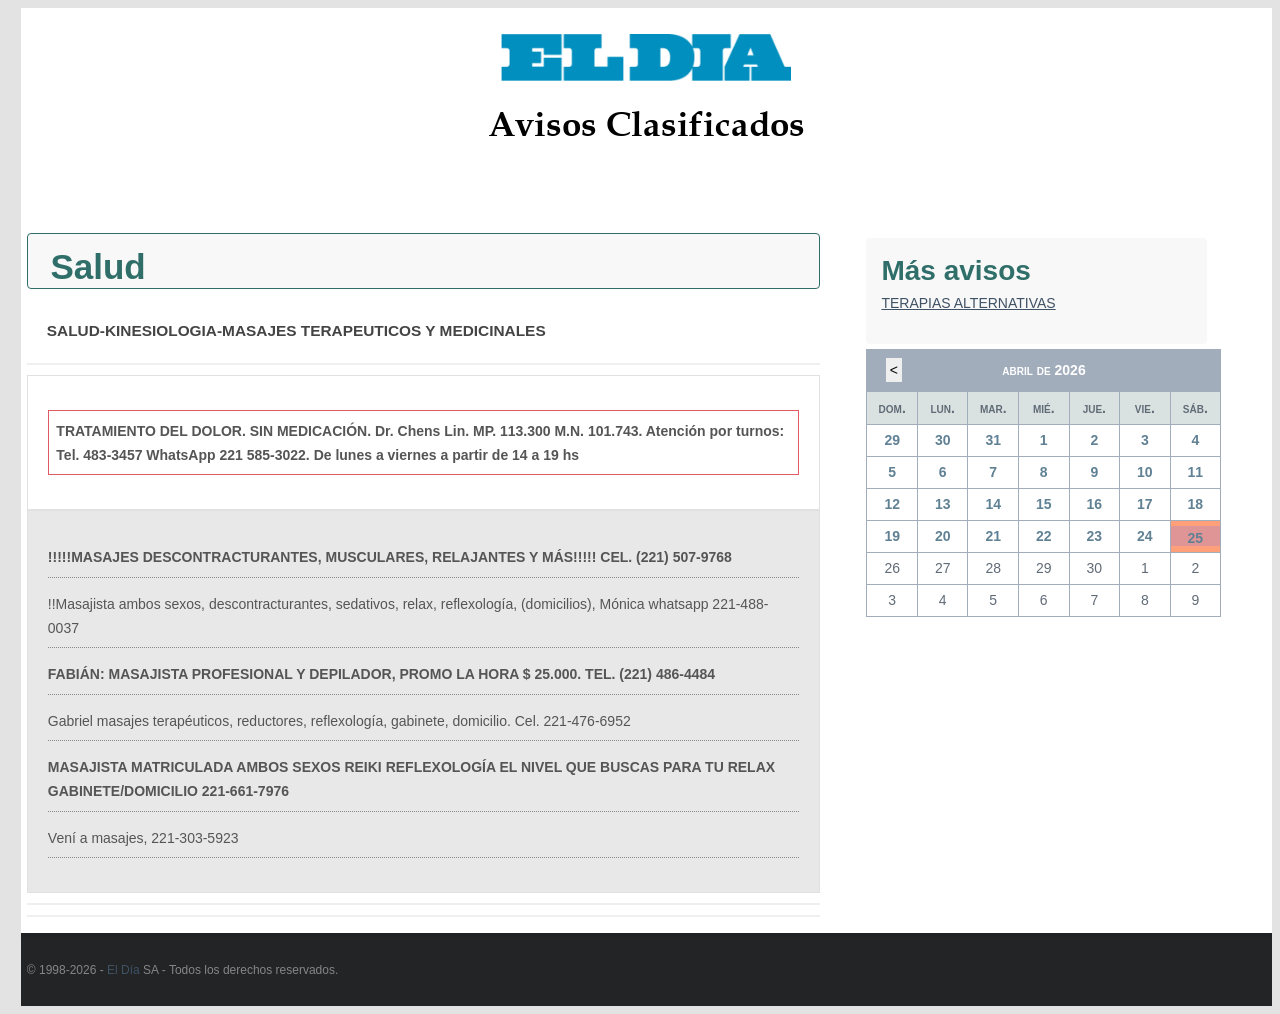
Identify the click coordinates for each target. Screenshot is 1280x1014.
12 (892, 504)
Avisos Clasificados (646, 123)
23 (1095, 536)
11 (1196, 472)
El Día (123, 970)
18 (1196, 504)
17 (1145, 504)
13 (943, 504)
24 (1145, 536)
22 (1044, 536)
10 (1145, 472)
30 (943, 440)
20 (943, 536)
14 (993, 504)
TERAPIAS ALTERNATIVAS (968, 303)
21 (993, 536)
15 (1044, 504)
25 (1196, 538)
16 (1095, 504)
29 (892, 440)
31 (993, 440)
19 (892, 536)
